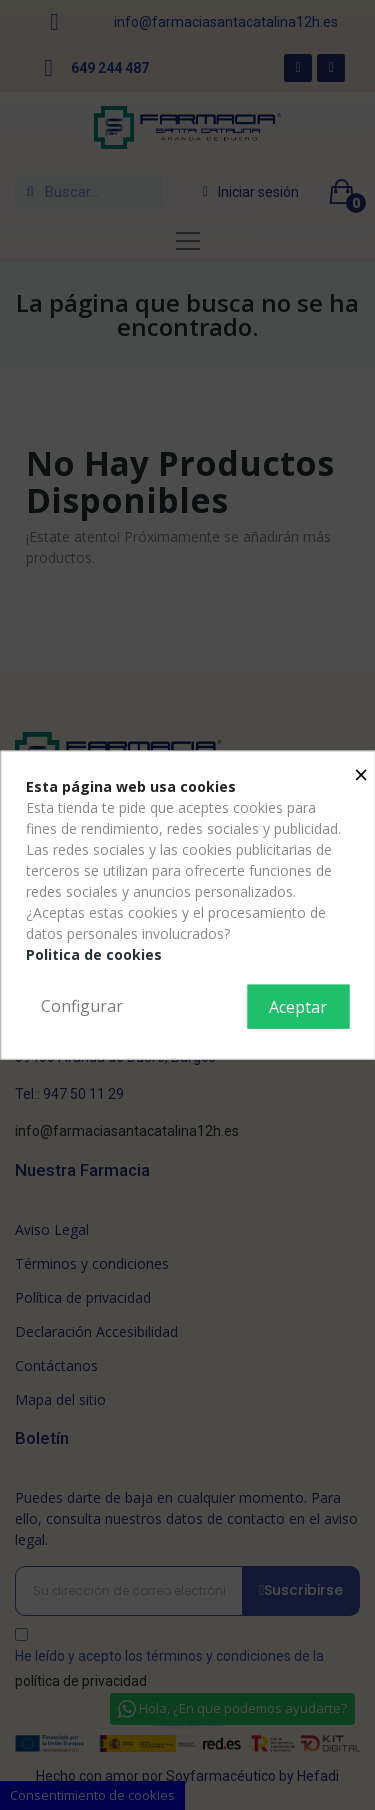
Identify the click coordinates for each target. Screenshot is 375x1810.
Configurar (82, 1006)
